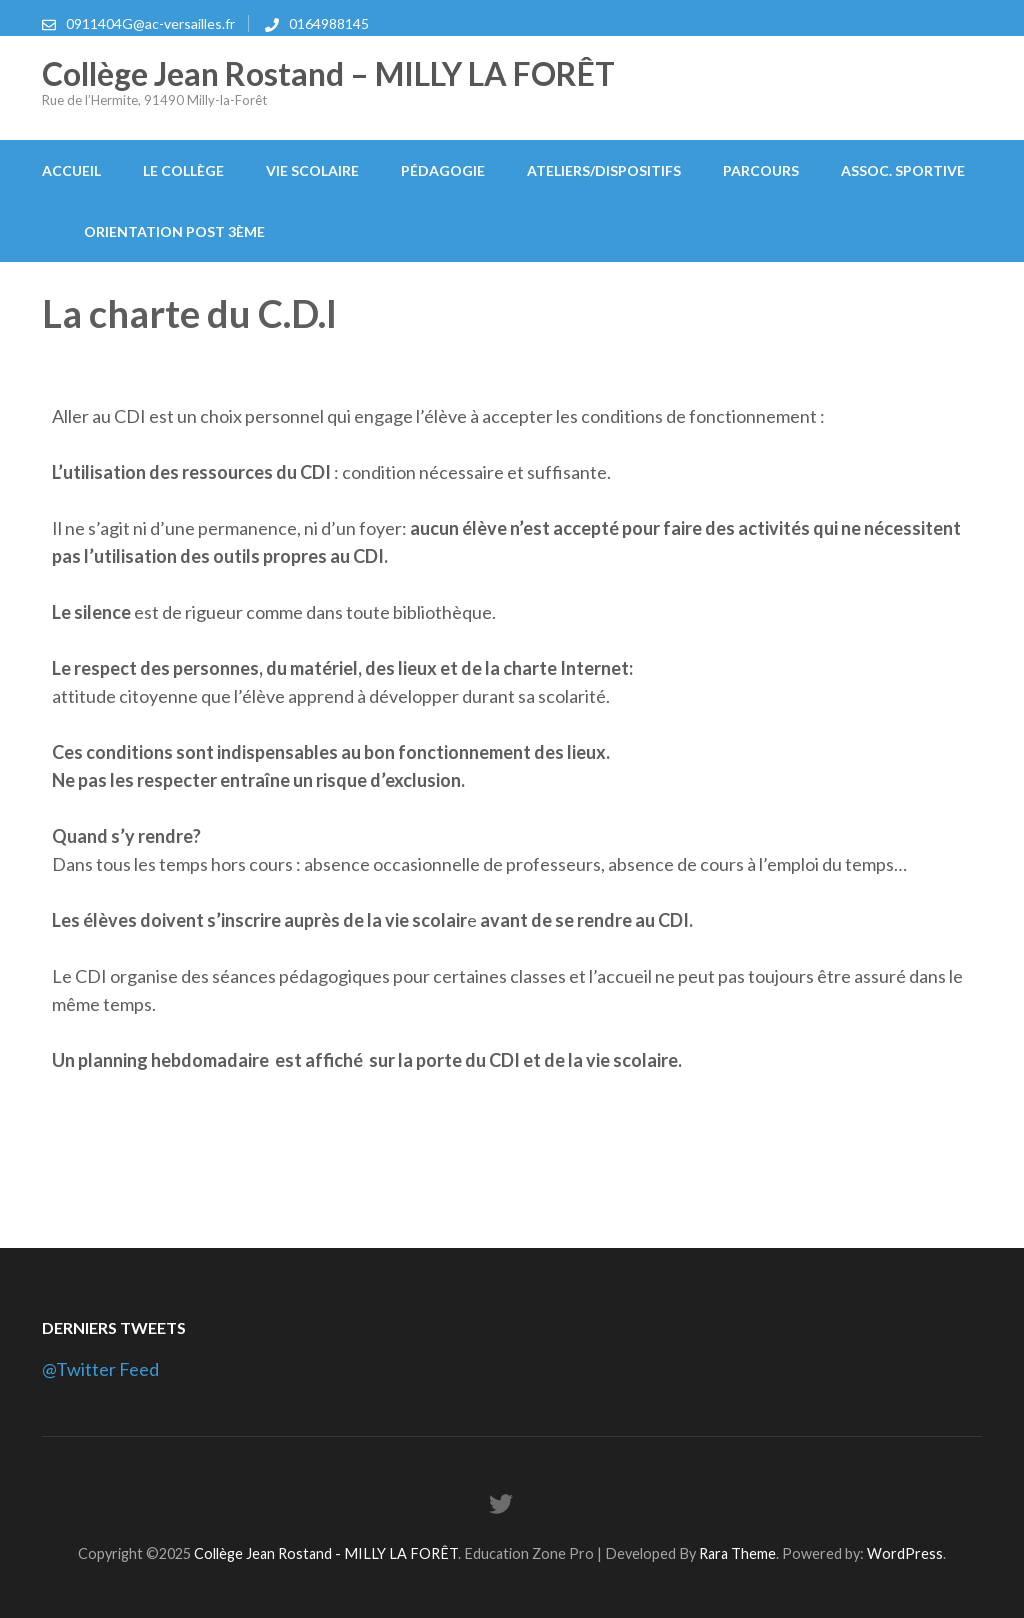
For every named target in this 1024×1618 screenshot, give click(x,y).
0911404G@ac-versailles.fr (150, 23)
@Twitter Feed (100, 1369)
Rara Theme (737, 1553)
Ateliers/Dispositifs (604, 170)
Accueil (71, 170)
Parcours (761, 170)
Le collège (183, 170)
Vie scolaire (312, 170)
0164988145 (329, 23)
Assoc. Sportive (903, 170)
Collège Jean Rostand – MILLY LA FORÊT (328, 73)
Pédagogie (443, 170)
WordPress (905, 1553)
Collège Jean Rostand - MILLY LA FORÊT (326, 1553)
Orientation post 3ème (174, 231)
